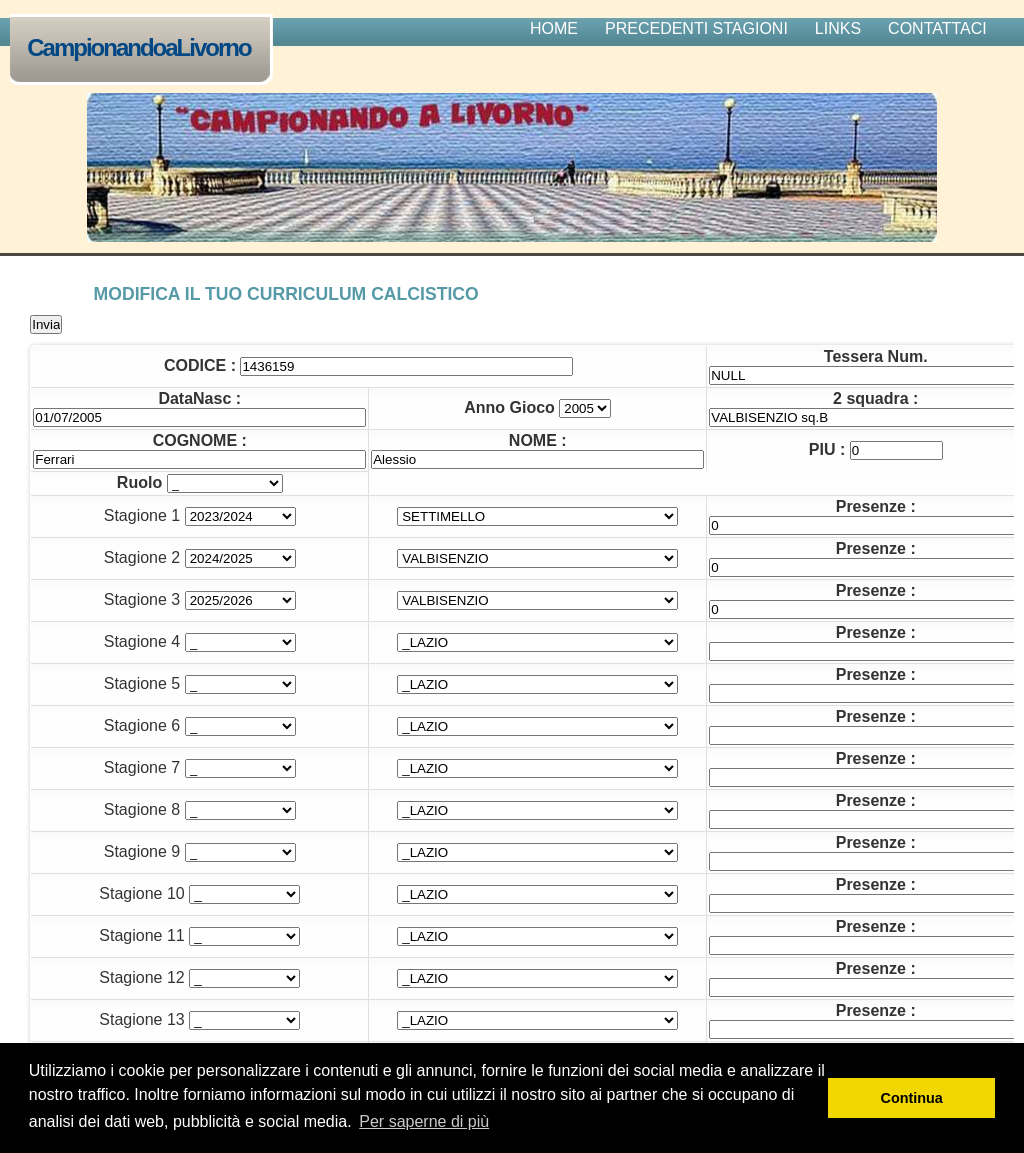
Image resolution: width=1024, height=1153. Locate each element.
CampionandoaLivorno (143, 49)
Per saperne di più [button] (424, 1121)
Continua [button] (912, 1098)
